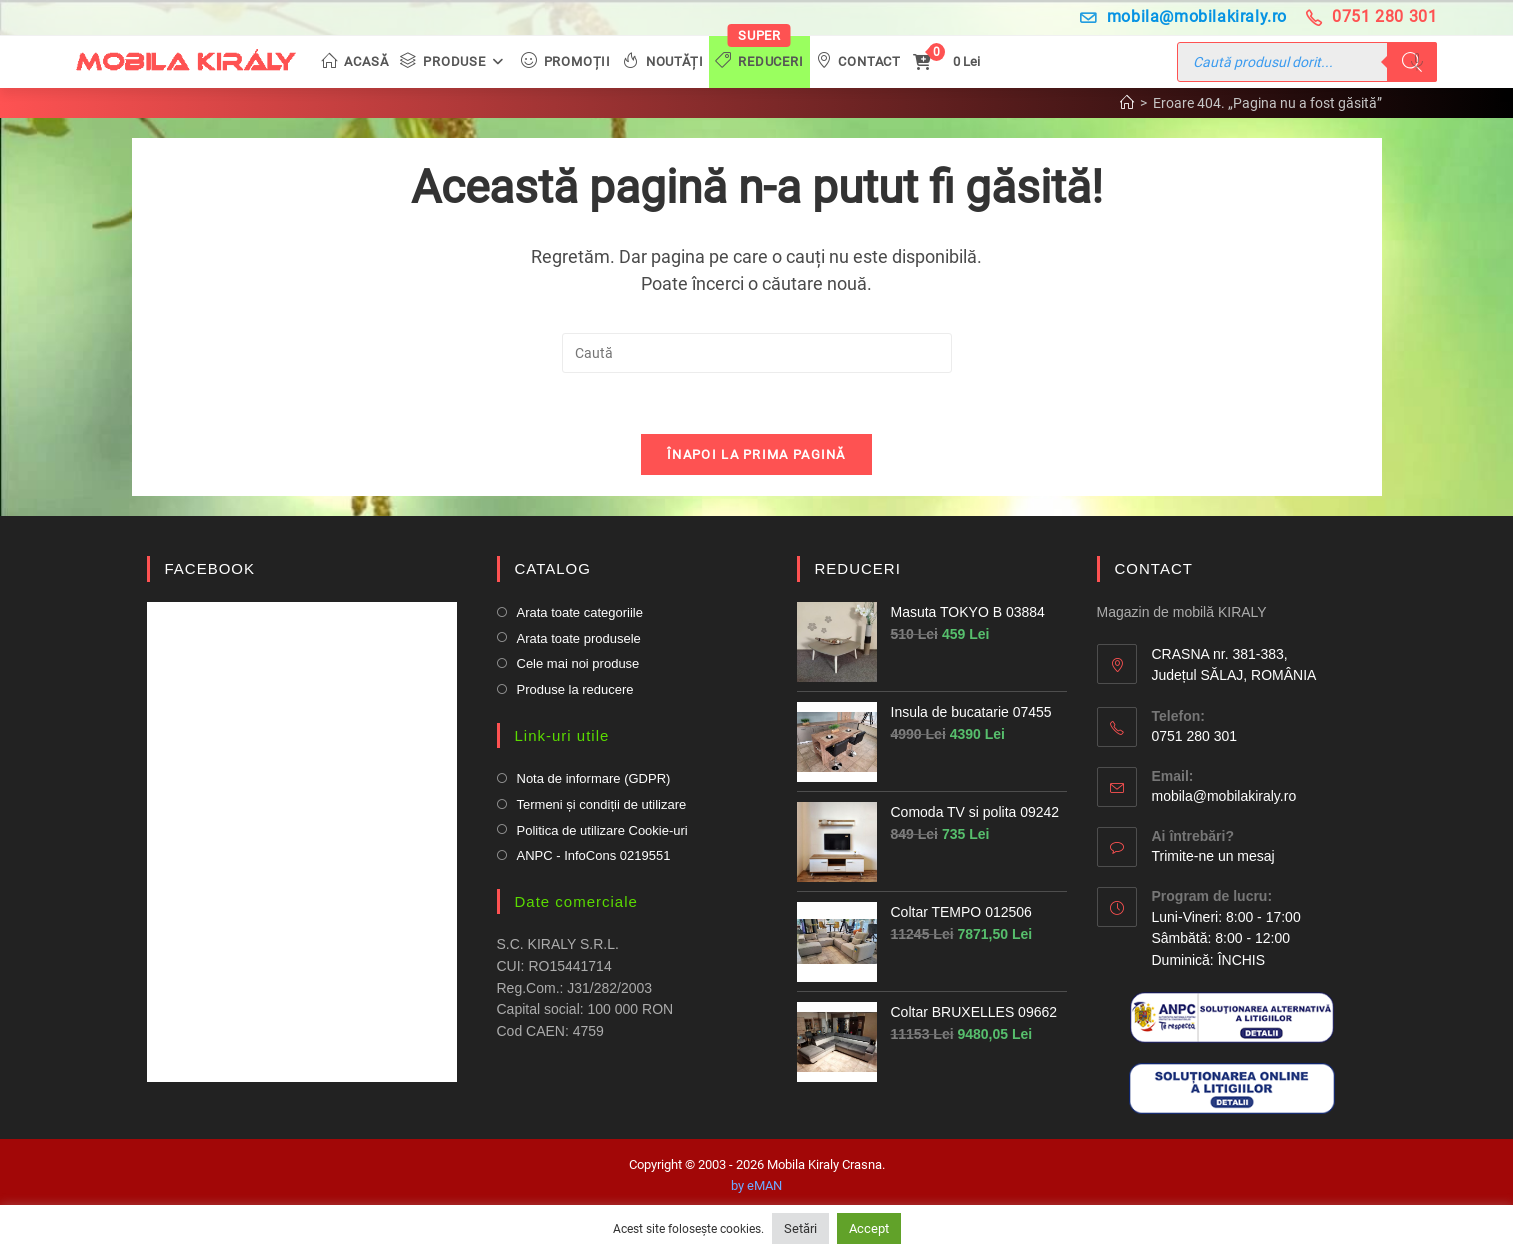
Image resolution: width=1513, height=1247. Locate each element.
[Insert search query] (757, 353)
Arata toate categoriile (580, 612)
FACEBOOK (210, 568)
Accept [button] (869, 1228)
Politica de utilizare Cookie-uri (602, 830)
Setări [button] (800, 1228)
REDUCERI (858, 568)
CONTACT (1154, 568)
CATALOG (553, 568)
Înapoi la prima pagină (756, 454)
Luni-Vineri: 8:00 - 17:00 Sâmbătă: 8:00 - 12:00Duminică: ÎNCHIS (1226, 938)
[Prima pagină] (1127, 103)
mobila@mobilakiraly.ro (1183, 16)
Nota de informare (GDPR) (594, 778)
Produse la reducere (575, 689)
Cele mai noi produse (578, 663)
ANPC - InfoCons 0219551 (594, 855)
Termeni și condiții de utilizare (602, 804)
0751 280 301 (1372, 16)
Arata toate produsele (579, 638)
